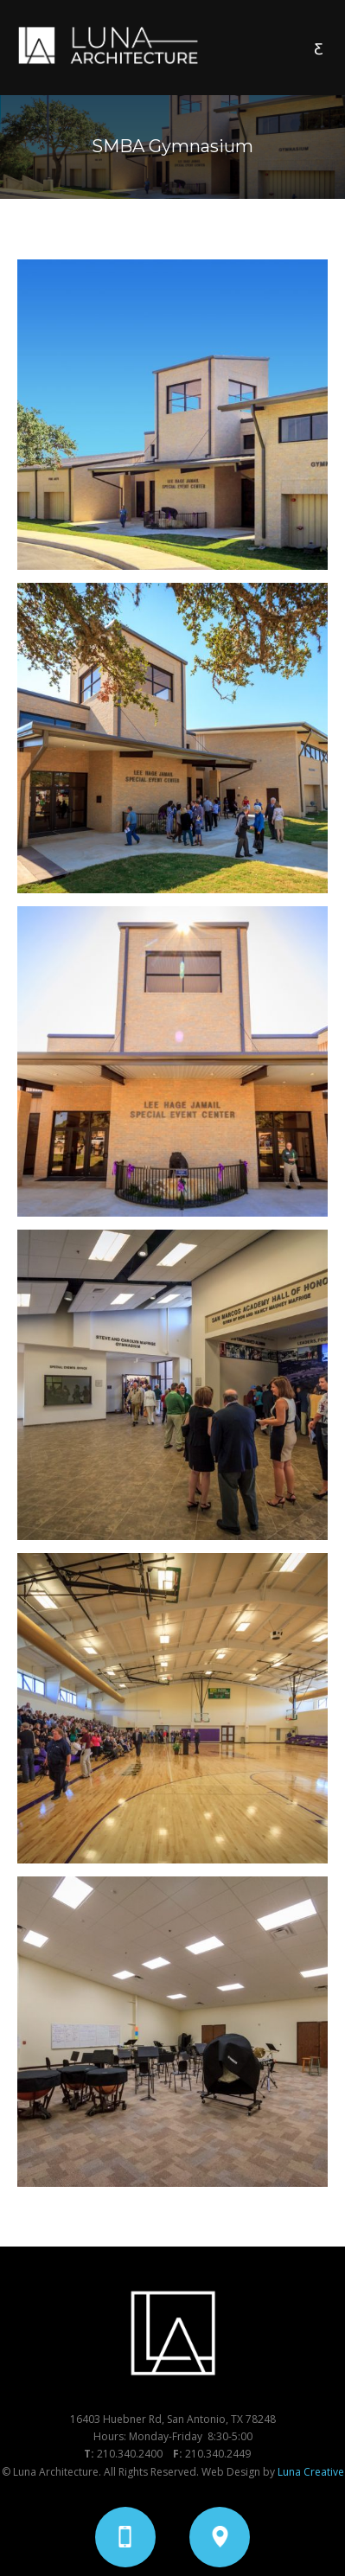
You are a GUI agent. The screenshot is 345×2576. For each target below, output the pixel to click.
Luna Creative (311, 2471)
